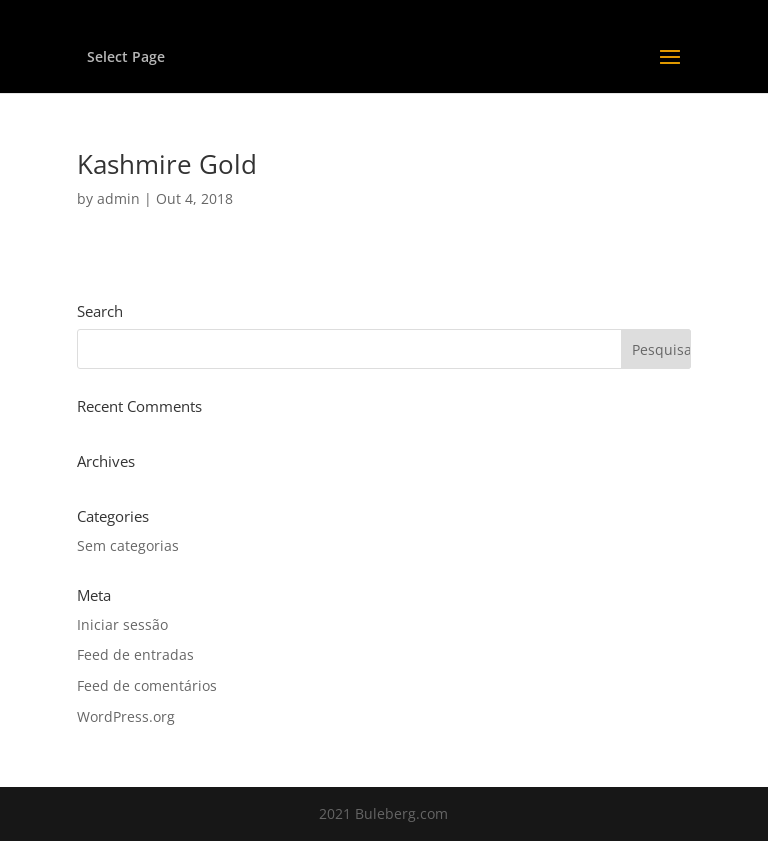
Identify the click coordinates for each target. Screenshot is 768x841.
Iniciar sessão (122, 624)
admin (118, 198)
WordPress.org (126, 716)
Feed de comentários (147, 685)
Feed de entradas (135, 654)
